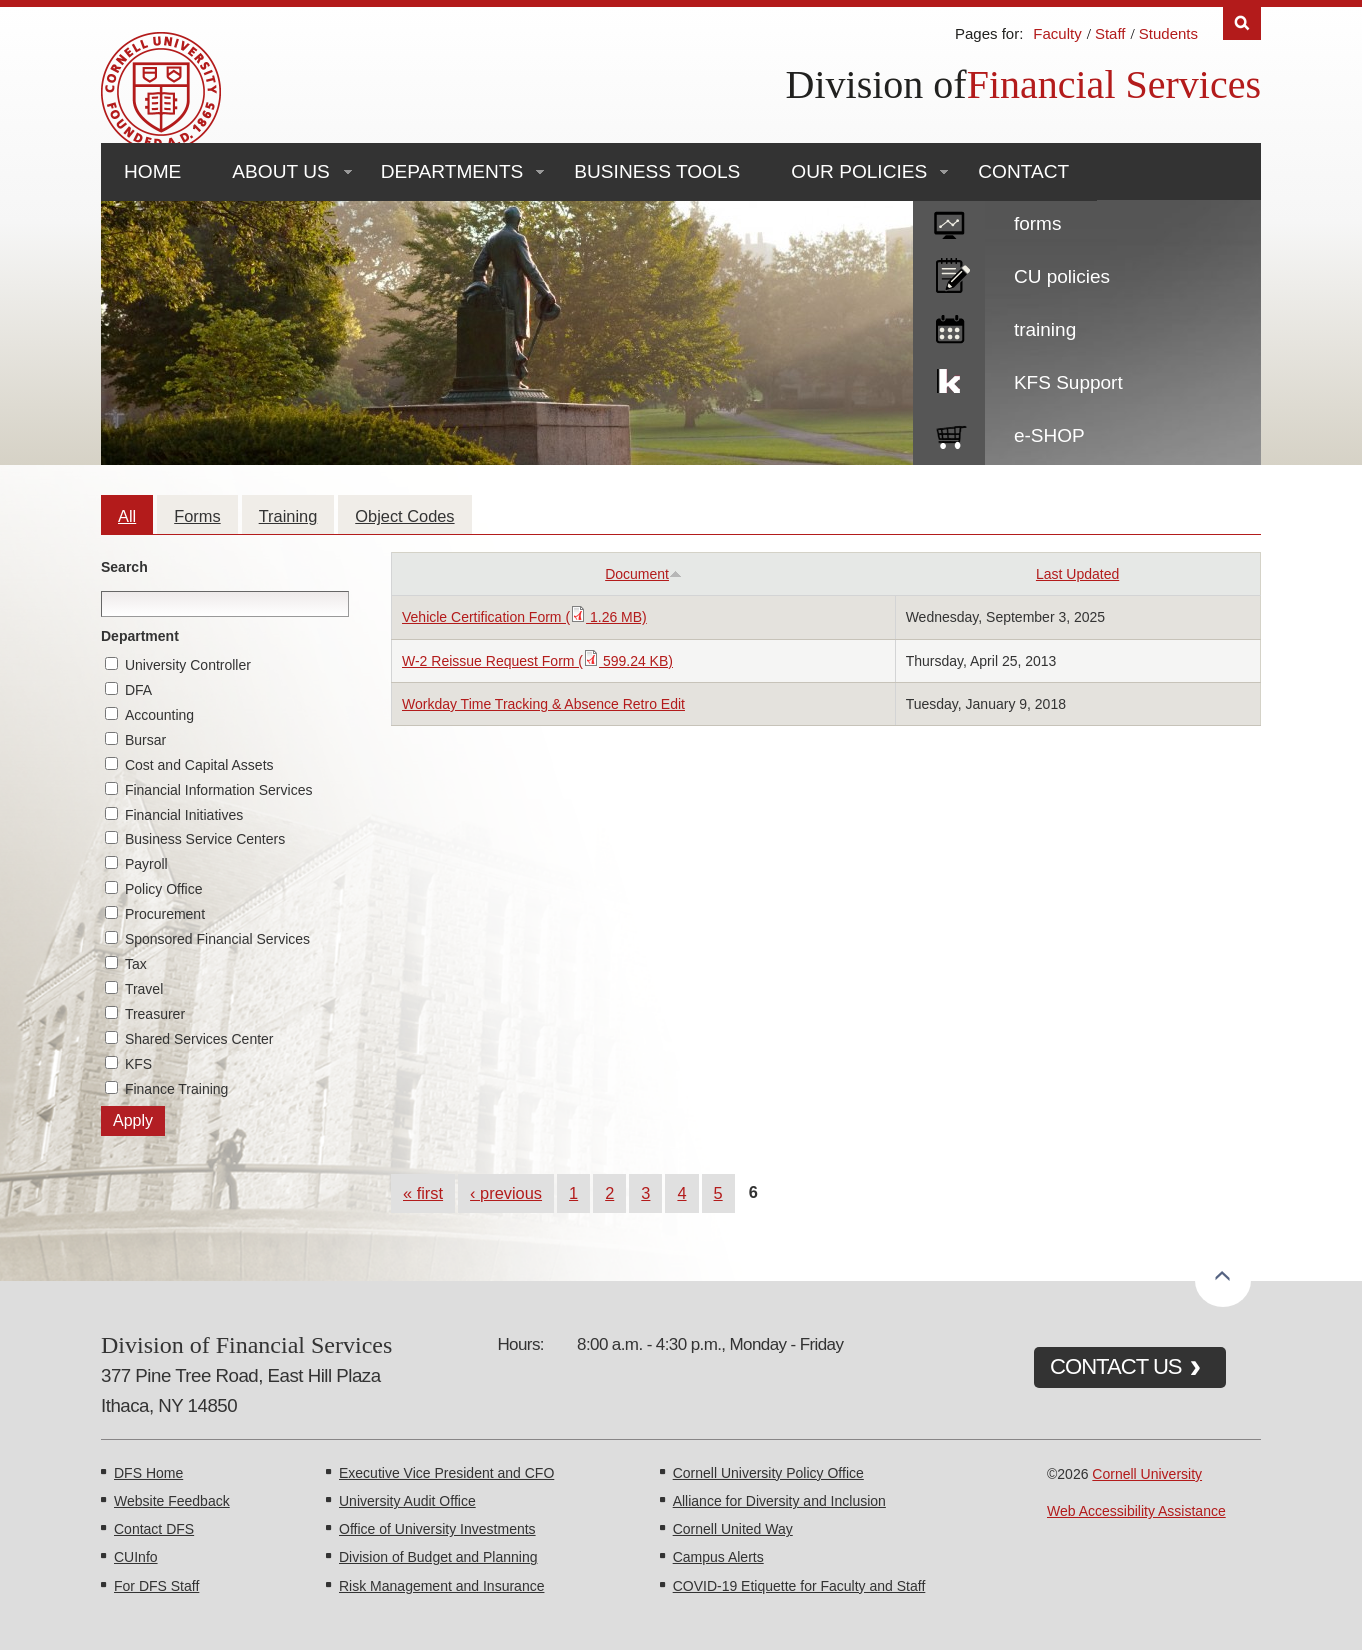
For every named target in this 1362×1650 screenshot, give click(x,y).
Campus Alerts (718, 1557)
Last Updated (1077, 574)
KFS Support (1068, 382)
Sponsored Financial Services (217, 939)
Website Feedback (172, 1501)
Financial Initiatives (184, 815)
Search (124, 567)
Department (140, 636)
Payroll (146, 864)
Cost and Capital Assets (199, 765)
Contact (1023, 171)
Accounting (159, 715)
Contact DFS (154, 1529)
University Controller (188, 665)
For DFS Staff (156, 1586)
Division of (876, 84)
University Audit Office (407, 1501)
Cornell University (1147, 1474)
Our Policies (859, 171)
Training (288, 516)
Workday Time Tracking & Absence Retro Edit (543, 704)
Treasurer (155, 1014)
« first (423, 1193)
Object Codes (404, 516)
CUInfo (136, 1557)
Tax (136, 964)
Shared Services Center (199, 1039)
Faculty (1057, 33)
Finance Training (177, 1089)
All (127, 516)
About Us (280, 171)
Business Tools (657, 171)
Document (643, 574)
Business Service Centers (205, 839)
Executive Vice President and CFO (446, 1473)
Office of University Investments (437, 1529)
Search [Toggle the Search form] (1242, 23)
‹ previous (506, 1193)
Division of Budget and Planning (438, 1557)
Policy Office (164, 889)
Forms (197, 516)
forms (1038, 223)
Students (1168, 33)
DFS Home (148, 1473)
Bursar (145, 740)
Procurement (165, 914)
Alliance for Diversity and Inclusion (779, 1501)
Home (152, 171)
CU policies (1062, 276)
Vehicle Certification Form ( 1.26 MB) (524, 617)
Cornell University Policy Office (768, 1473)
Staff (1110, 33)
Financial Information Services (219, 790)
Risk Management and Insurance (441, 1586)
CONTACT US (1116, 1366)
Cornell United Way (733, 1529)
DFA (138, 690)
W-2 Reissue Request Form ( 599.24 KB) (537, 661)
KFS (138, 1064)
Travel (144, 989)
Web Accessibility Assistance (1136, 1511)
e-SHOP (1049, 435)
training (1045, 329)
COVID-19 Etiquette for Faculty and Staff (799, 1586)
